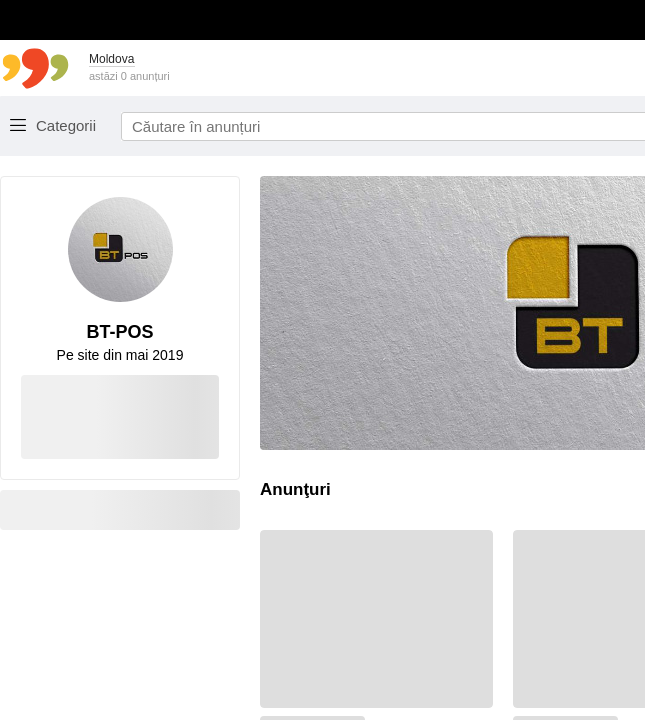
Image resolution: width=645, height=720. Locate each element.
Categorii (66, 125)
